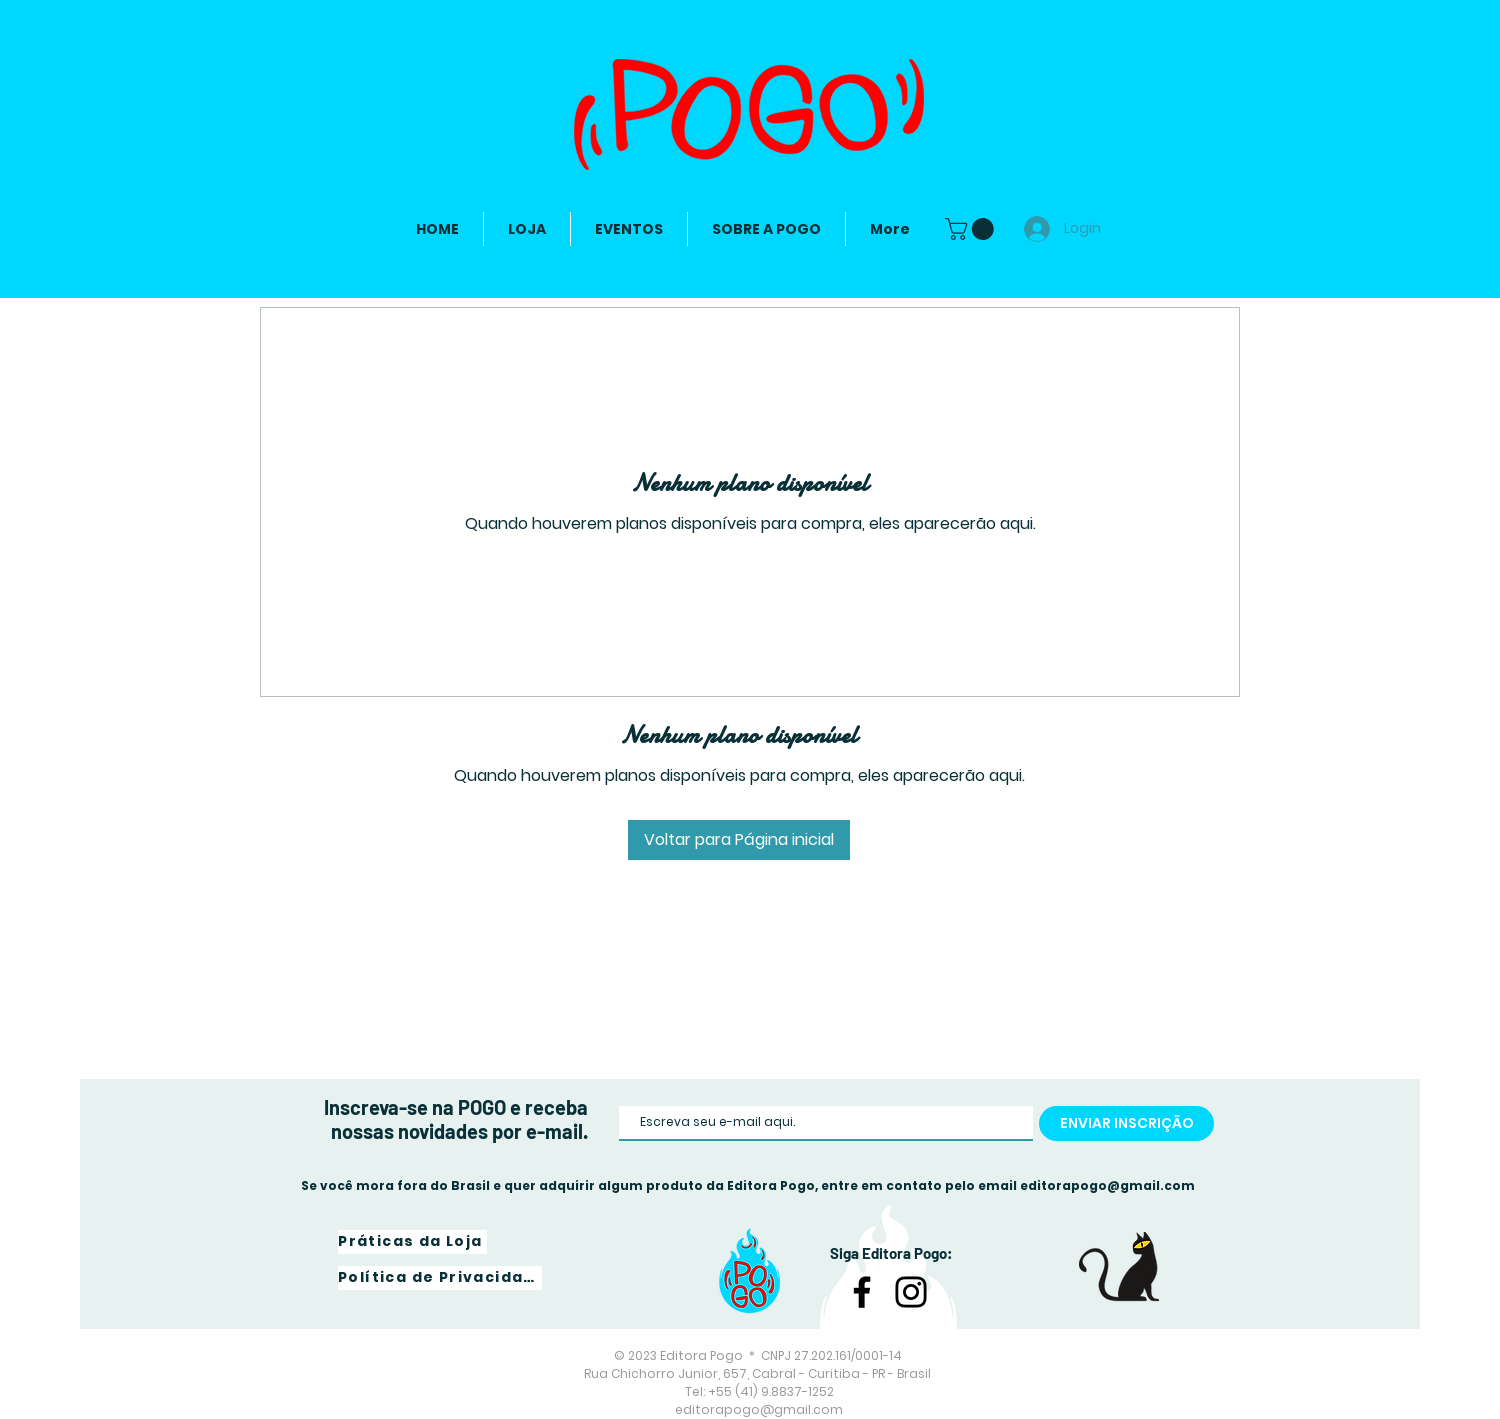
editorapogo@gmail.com (1107, 1185)
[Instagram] (911, 1292)
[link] (972, 229)
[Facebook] (862, 1292)
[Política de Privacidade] (440, 1278)
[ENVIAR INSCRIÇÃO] (1126, 1123)
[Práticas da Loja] (412, 1242)
